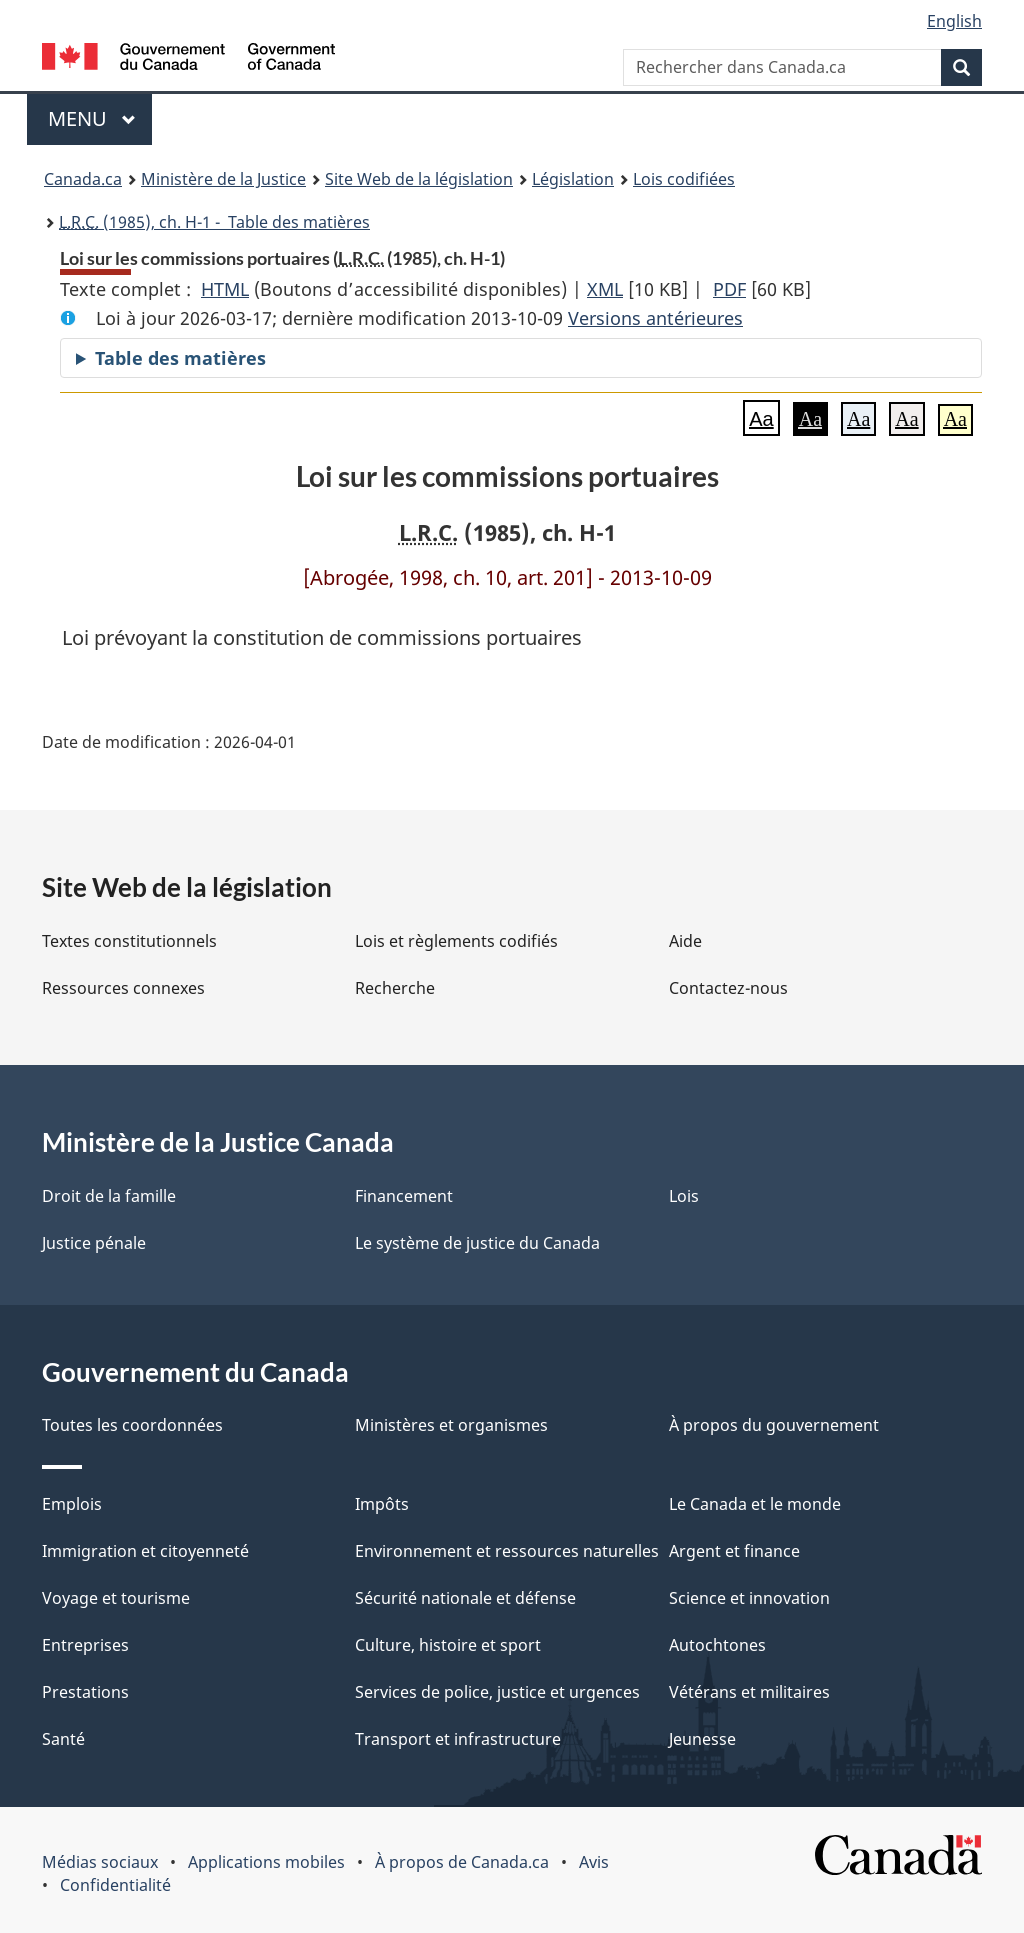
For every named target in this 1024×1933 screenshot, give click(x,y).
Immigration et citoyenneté (145, 1551)
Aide (685, 941)
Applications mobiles (266, 1862)
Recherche (395, 988)
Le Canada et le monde (755, 1504)
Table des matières (180, 358)
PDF (729, 289)
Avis (594, 1862)
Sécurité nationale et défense (465, 1598)
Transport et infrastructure (458, 1739)
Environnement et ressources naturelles (507, 1551)
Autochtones (717, 1645)
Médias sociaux (100, 1862)
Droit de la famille (109, 1196)
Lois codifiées (684, 179)
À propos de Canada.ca (462, 1862)
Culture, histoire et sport (448, 1645)
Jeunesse (702, 1739)
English (954, 21)
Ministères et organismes (451, 1425)
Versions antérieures (655, 318)
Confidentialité (115, 1885)
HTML (225, 289)
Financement (404, 1196)
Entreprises (85, 1645)
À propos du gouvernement (774, 1425)
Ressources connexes (123, 988)
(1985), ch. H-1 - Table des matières (214, 222)
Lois (684, 1196)
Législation (573, 179)
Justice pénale (94, 1243)
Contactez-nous (728, 988)
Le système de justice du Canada (477, 1243)
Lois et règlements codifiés (456, 941)
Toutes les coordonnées (132, 1425)
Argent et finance (734, 1551)
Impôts (382, 1504)
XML (605, 289)
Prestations (85, 1692)
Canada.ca (83, 179)
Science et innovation (749, 1598)
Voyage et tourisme (116, 1598)
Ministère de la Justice (223, 179)
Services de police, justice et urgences (497, 1692)
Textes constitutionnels (129, 941)
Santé (63, 1739)
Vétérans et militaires (749, 1692)
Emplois (72, 1504)
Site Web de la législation (419, 179)
